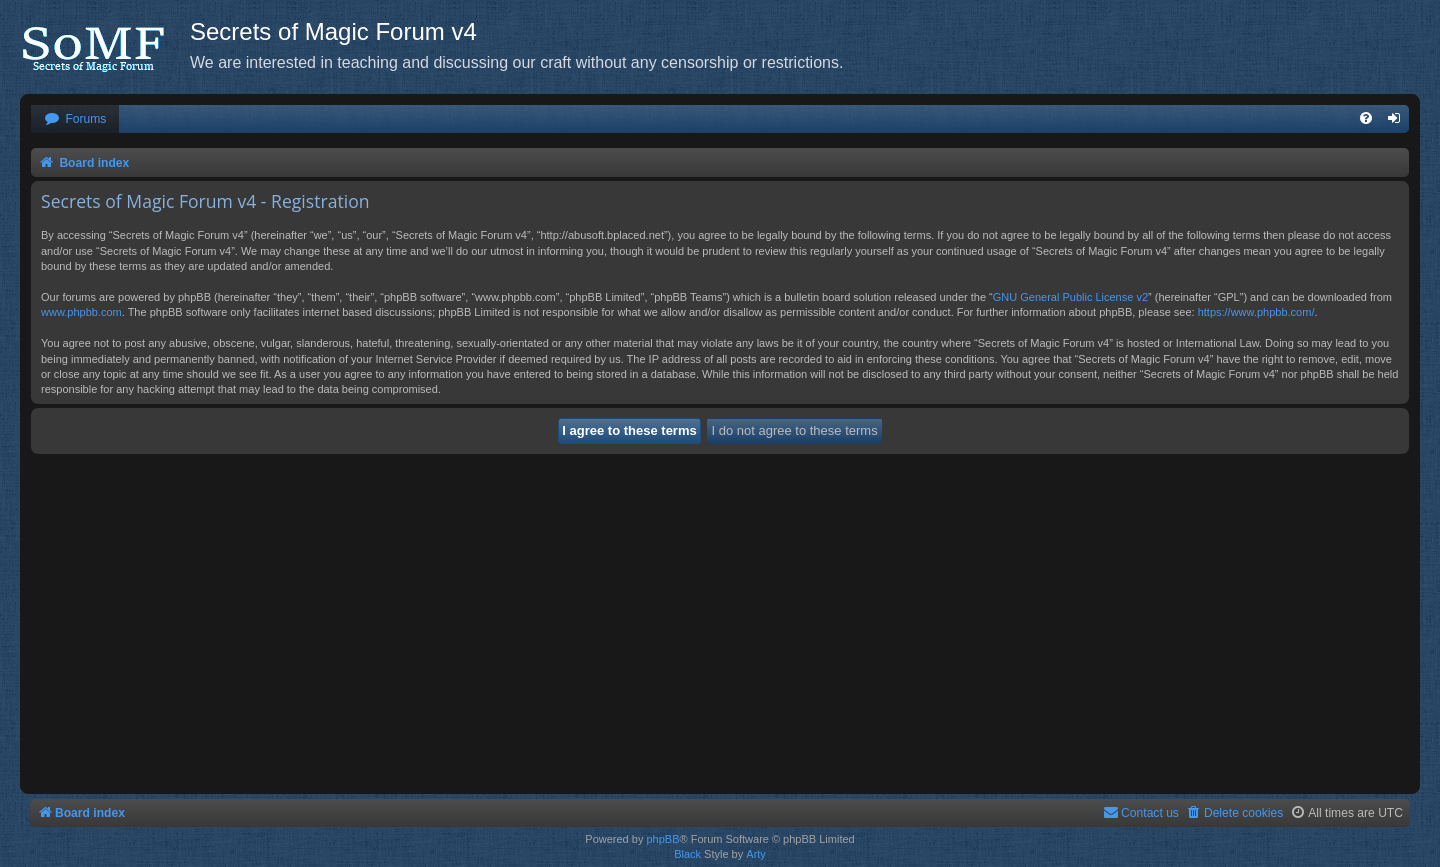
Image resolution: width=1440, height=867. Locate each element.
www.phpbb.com (81, 312)
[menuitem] (75, 119)
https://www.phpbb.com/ (1256, 312)
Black (687, 854)
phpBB (662, 839)
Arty (756, 854)
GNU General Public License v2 (1070, 297)
